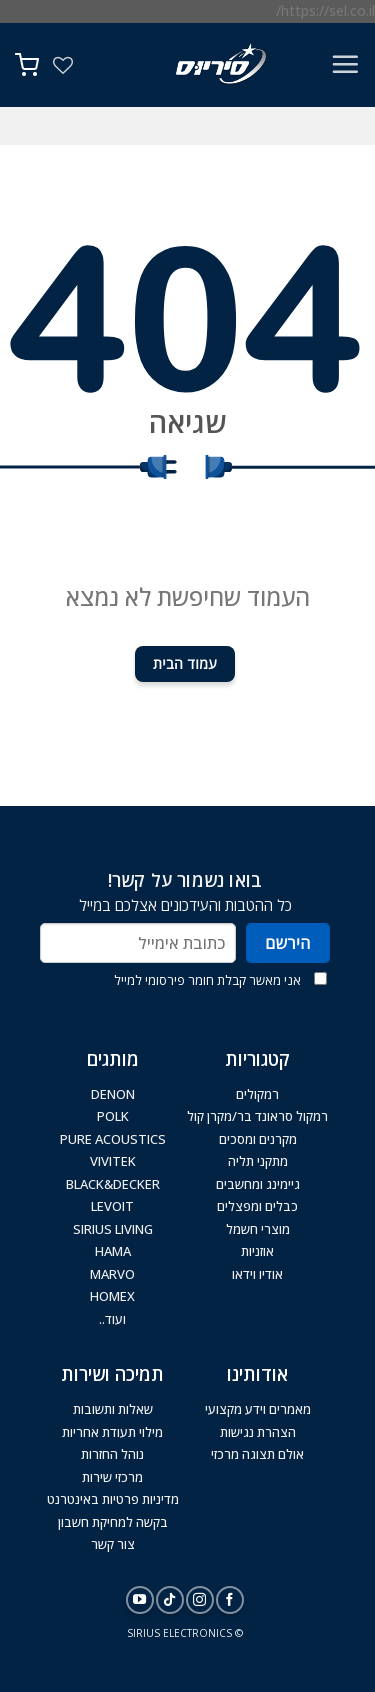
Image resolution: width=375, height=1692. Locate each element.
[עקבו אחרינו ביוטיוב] (139, 1600)
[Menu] (345, 64)
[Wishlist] (63, 65)
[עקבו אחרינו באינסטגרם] (199, 1600)
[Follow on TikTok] (169, 1600)
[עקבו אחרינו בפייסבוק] (229, 1600)
